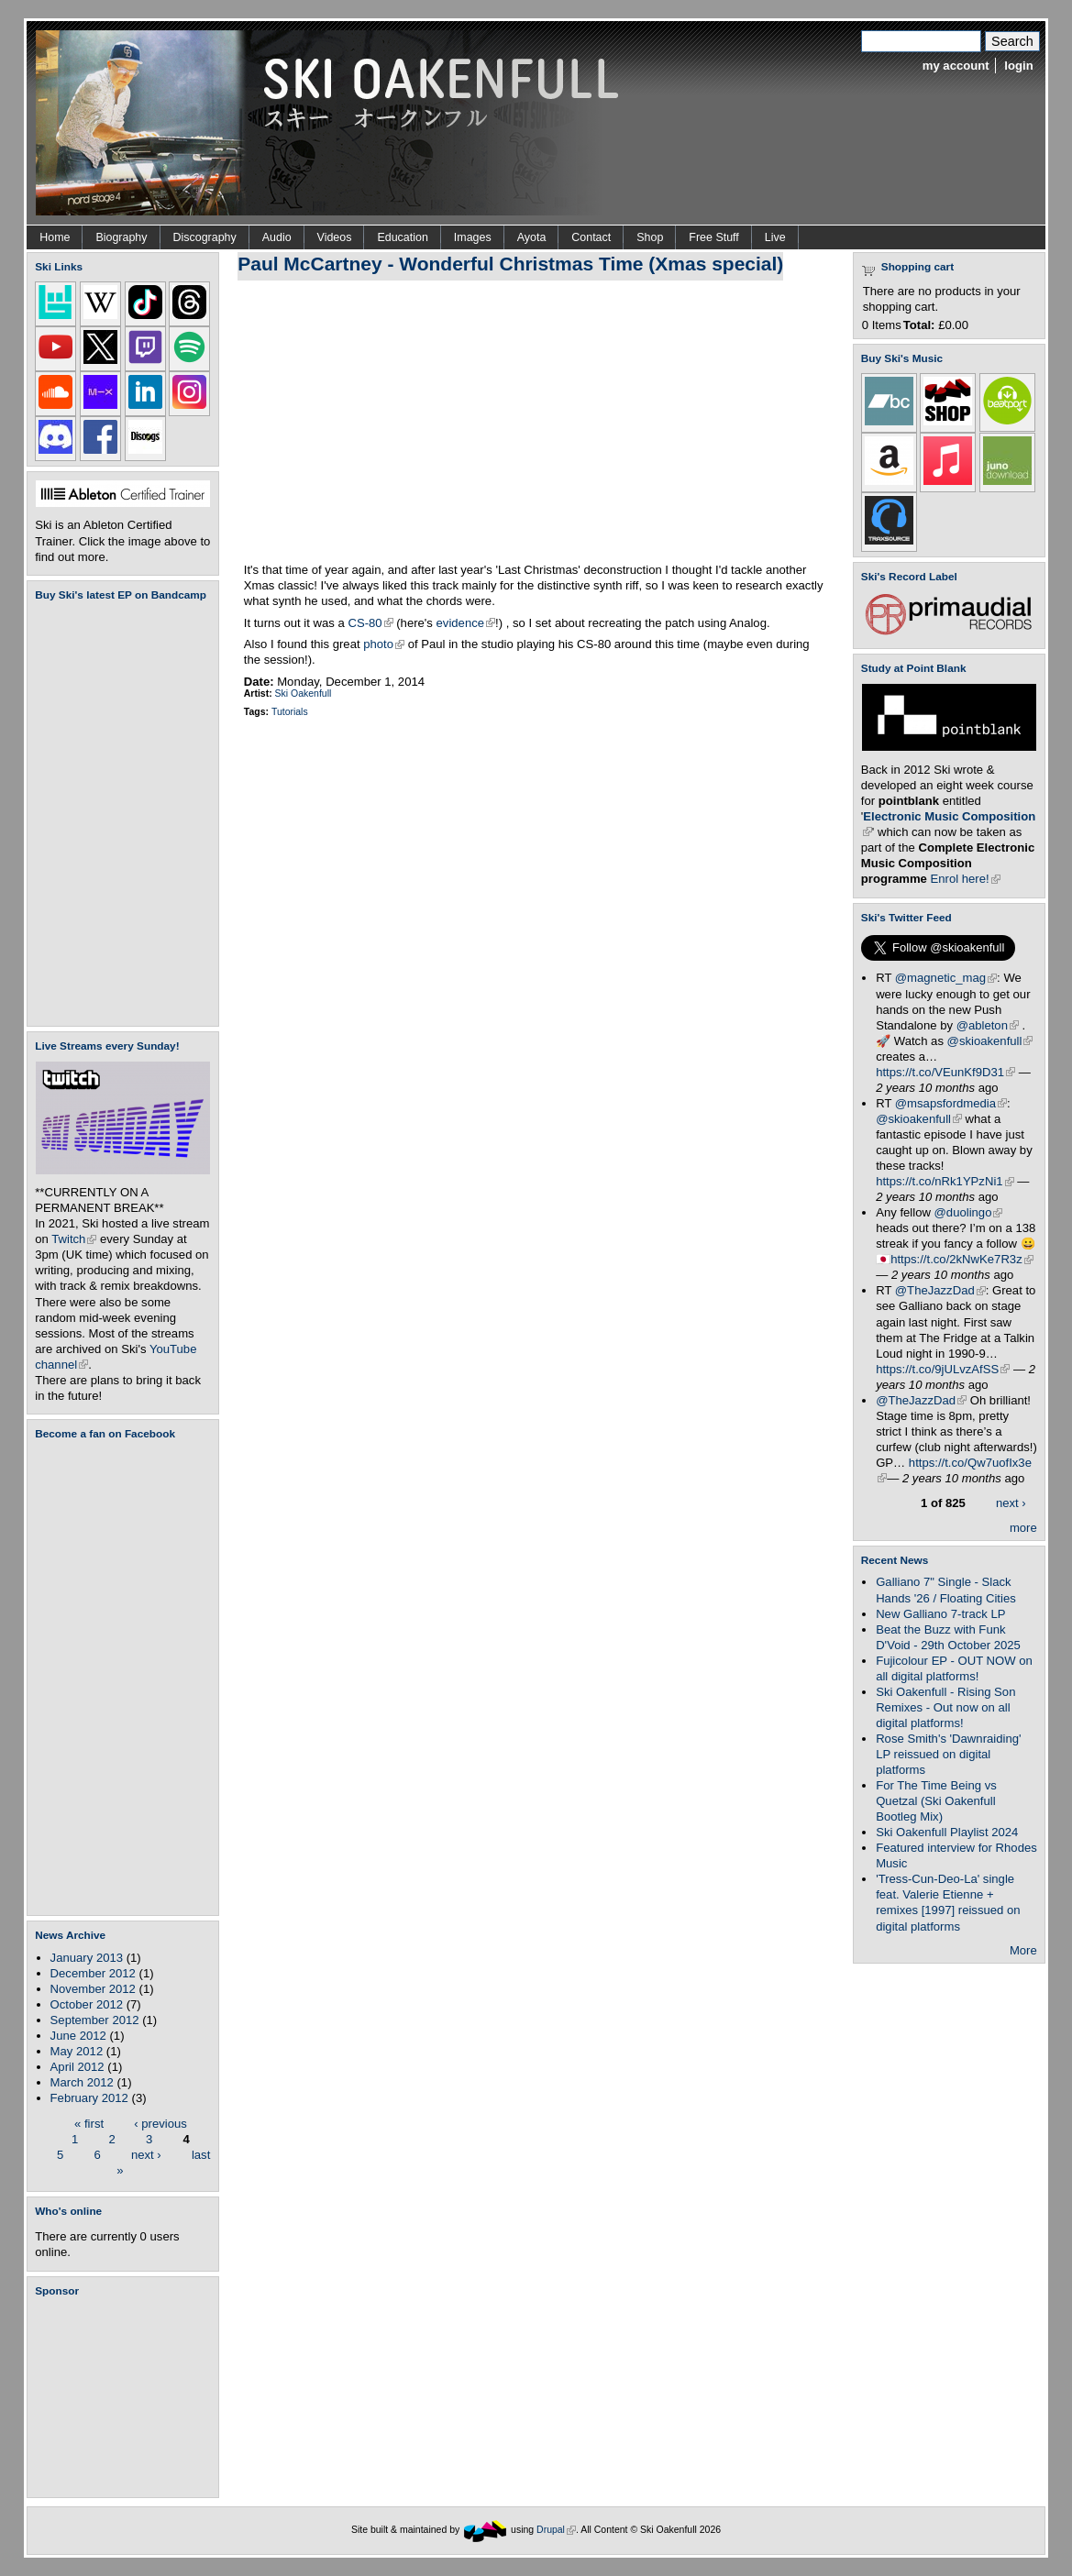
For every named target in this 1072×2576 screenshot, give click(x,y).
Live (775, 237)
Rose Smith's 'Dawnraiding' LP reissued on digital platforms (948, 1754)
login (1018, 65)
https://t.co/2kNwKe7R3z (961, 1259)
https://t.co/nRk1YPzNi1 (944, 1181)
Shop (649, 237)
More (1023, 1950)
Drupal (556, 2530)
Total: (919, 325)
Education (402, 237)
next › (146, 2154)
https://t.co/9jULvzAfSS (943, 1369)
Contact (591, 237)
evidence (466, 623)
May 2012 (77, 2051)
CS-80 (370, 623)
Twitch (73, 1239)
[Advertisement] (126, 2397)
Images (473, 237)
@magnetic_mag (946, 978)
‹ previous (160, 2123)
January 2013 (86, 1958)
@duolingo (968, 1212)
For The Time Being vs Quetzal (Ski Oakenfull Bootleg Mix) (936, 1800)
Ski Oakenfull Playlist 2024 (947, 1832)
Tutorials (289, 712)
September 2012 (94, 2020)
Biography (121, 237)
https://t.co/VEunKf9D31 (945, 1072)
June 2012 (78, 2035)
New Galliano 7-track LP (940, 1614)
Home (54, 237)
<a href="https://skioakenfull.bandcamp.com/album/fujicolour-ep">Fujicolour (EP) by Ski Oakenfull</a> (117, 814)
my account (956, 65)
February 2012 (89, 2098)
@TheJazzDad (940, 1290)
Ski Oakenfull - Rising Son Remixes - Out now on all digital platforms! (945, 1707)
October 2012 (86, 2004)
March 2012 (82, 2082)
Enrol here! (965, 879)
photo (383, 644)
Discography (205, 237)
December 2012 (93, 1973)
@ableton (987, 1025)
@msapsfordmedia (951, 1103)
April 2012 (77, 2067)
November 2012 (93, 1989)
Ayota (532, 237)
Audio (277, 237)
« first (89, 2123)
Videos (334, 237)
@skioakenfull (990, 1041)
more (1023, 1528)
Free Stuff (713, 237)
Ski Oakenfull (303, 693)
